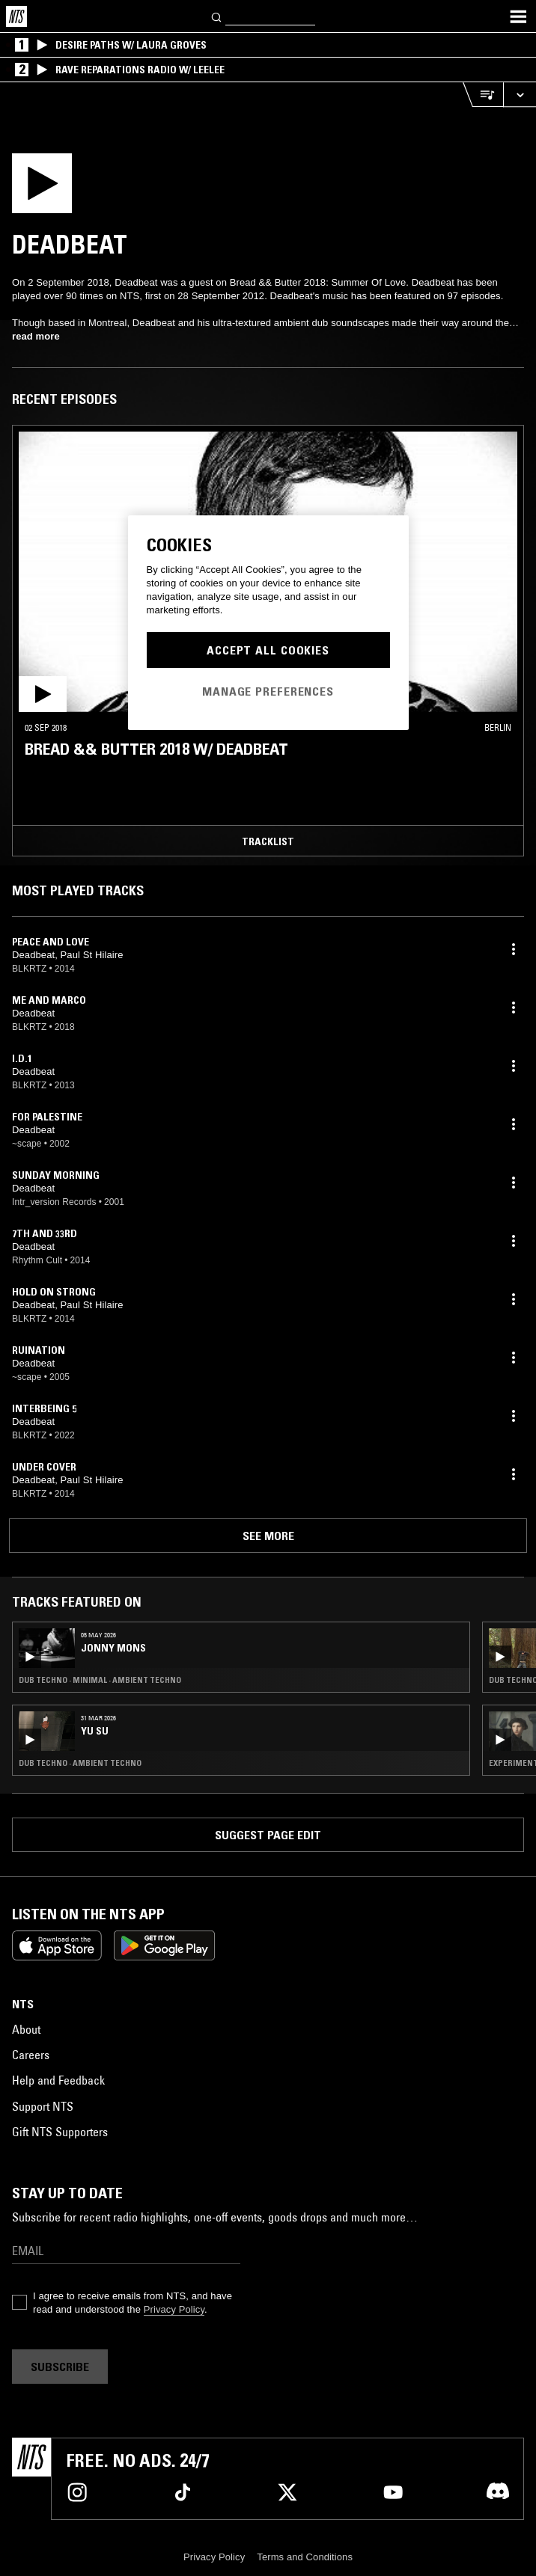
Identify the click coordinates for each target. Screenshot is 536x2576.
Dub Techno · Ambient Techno (80, 1763)
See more (268, 1535)
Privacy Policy (174, 2309)
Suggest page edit (268, 1834)
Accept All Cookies (268, 650)
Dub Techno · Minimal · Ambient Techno (100, 1680)
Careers (30, 2054)
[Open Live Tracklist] (483, 94)
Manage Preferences (268, 691)
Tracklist (268, 841)
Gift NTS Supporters (60, 2131)
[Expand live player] (519, 94)
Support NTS (42, 2106)
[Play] (72, 187)
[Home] (16, 16)
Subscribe (60, 2366)
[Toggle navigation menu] (518, 16)
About (26, 2029)
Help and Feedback (58, 2080)
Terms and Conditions (305, 2557)
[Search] (217, 16)
